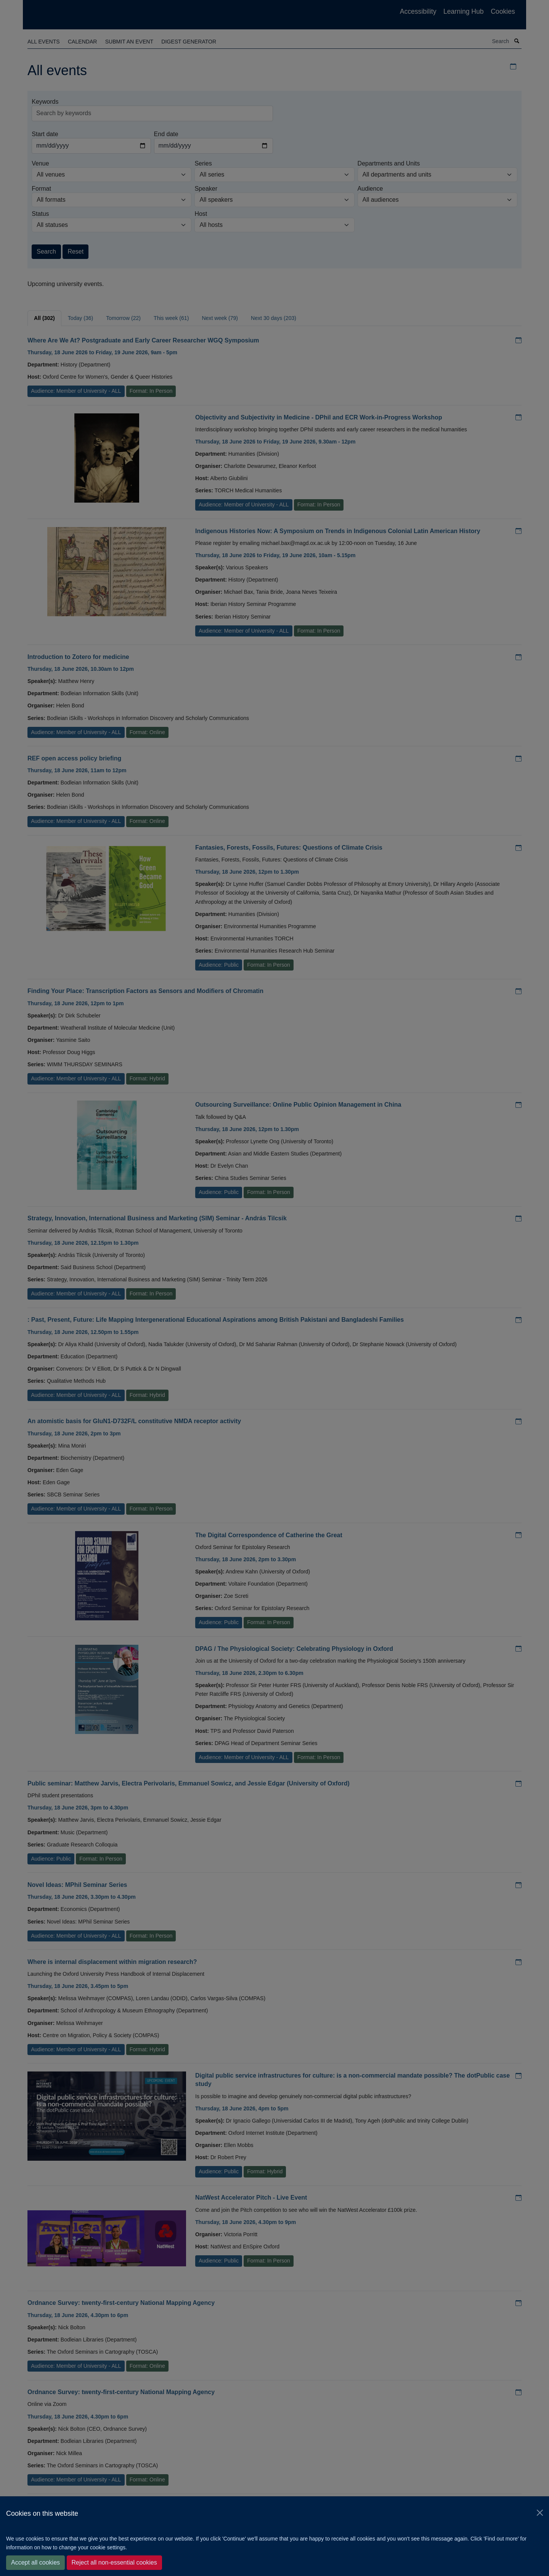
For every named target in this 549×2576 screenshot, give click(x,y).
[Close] (540, 2513)
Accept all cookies (35, 2562)
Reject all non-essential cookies (114, 2562)
